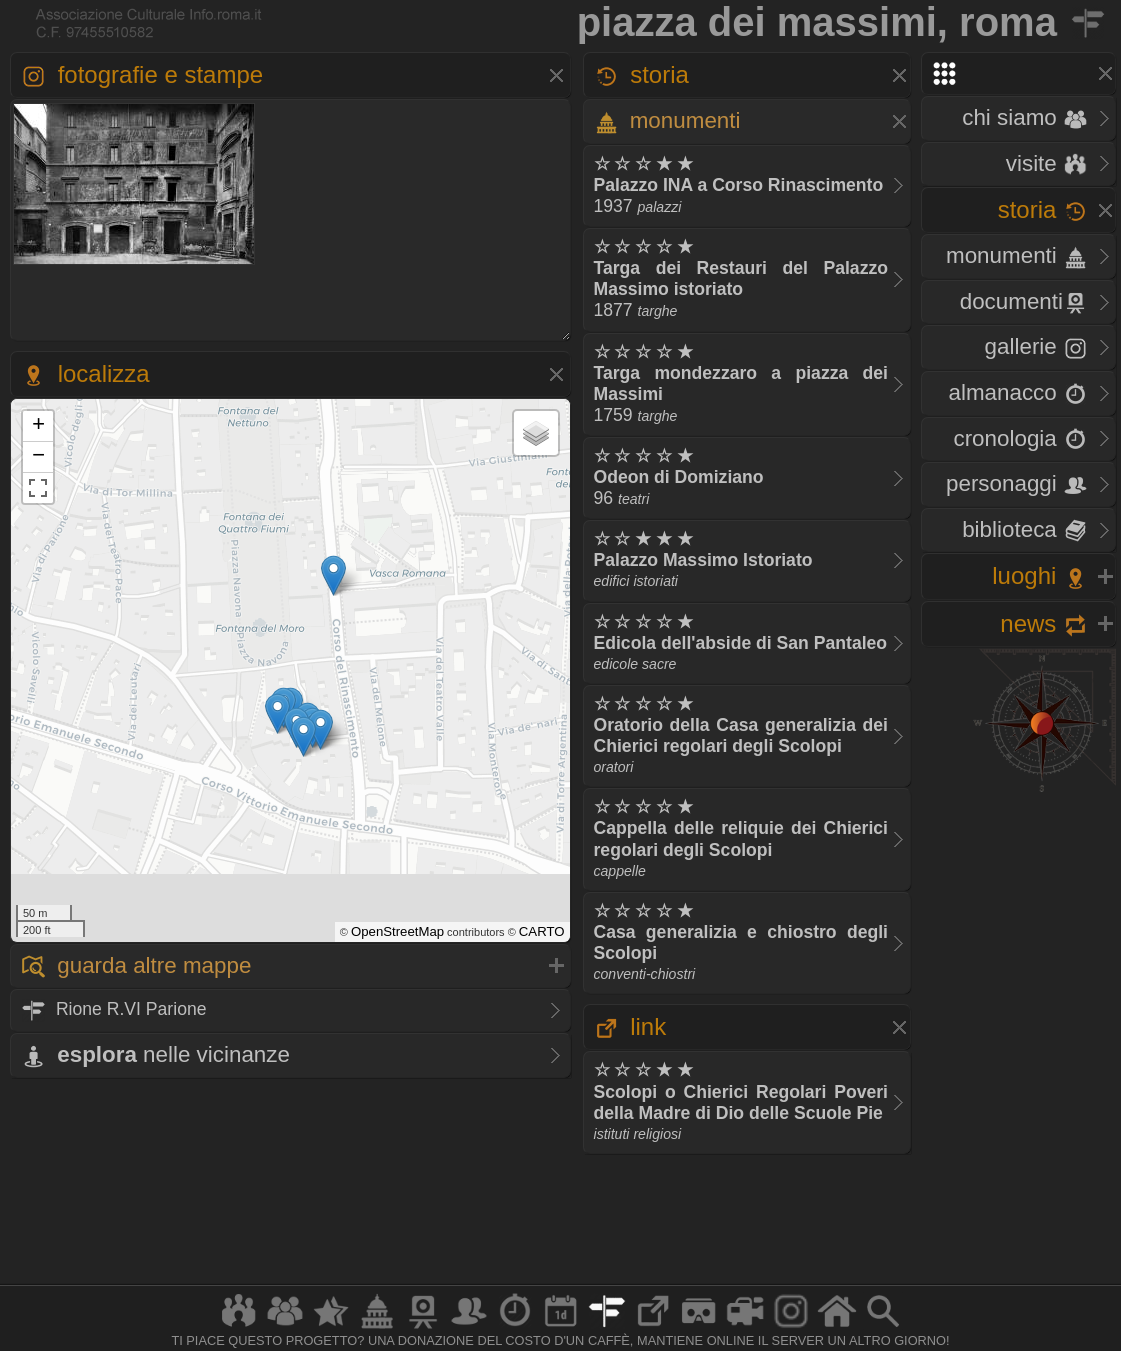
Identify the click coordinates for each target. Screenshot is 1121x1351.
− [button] (38, 457)
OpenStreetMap (397, 931)
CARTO (542, 931)
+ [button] (38, 426)
